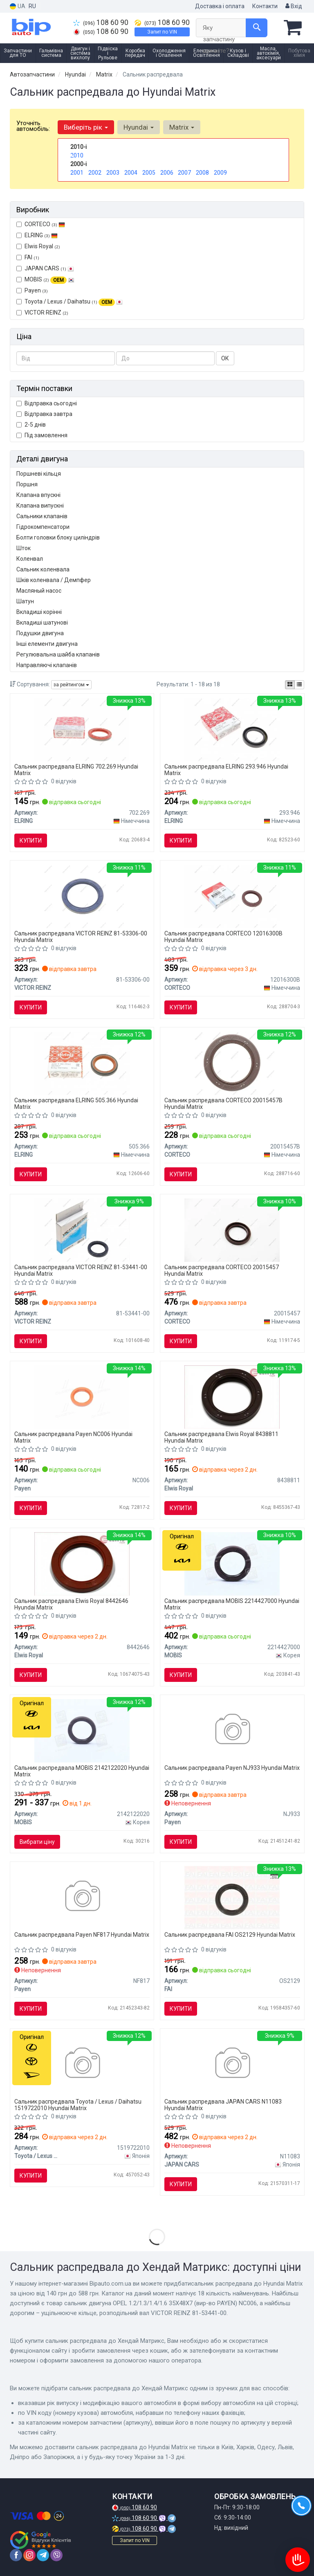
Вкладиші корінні (39, 612)
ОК (225, 358)
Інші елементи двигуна (47, 644)
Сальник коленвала (43, 569)
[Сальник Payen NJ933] (232, 1730)
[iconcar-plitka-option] (290, 684)
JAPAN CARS (45, 268)
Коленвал (29, 558)
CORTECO (40, 224)
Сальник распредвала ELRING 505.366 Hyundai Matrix (76, 1103)
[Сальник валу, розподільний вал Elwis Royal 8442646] (82, 1563)
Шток (23, 548)
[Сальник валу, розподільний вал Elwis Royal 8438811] (232, 1396)
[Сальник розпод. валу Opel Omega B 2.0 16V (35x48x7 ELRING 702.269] (81, 729)
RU (32, 6)
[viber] (56, 2555)
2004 (130, 172)
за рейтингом (71, 685)
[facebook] (16, 2555)
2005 (148, 172)
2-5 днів (31, 424)
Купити (31, 840)
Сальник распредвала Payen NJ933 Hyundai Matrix (232, 1768)
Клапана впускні (38, 495)
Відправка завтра (44, 414)
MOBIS (49, 279)
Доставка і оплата (219, 6)
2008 (202, 172)
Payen (32, 290)
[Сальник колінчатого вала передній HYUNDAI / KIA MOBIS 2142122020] (82, 1730)
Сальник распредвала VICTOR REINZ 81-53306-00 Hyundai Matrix (80, 936)
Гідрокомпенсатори (43, 527)
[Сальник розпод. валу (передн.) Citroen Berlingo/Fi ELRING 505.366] (82, 1062)
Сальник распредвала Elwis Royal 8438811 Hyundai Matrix (221, 1437)
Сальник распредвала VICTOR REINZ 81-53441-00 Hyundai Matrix (80, 1270)
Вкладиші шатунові (42, 622)
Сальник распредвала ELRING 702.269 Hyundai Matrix (76, 769)
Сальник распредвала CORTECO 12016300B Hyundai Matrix (223, 936)
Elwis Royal (38, 246)
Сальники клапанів (41, 516)
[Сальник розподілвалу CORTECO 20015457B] (232, 1062)
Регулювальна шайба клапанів (58, 654)
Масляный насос (38, 590)
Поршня (27, 484)
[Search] (256, 27)
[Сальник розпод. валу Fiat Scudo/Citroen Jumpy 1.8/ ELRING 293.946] (232, 729)
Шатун (25, 601)
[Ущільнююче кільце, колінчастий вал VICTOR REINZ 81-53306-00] (81, 895)
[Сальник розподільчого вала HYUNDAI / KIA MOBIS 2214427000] (232, 1563)
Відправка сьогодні (46, 403)
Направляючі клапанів (46, 665)
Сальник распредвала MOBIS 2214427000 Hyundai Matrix (231, 1604)
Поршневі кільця (38, 473)
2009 (220, 172)
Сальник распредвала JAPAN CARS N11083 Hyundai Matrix (223, 2104)
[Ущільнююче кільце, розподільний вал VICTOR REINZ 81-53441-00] (82, 1229)
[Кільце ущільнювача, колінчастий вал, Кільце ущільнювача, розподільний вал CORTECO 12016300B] (232, 895)
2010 (76, 155)
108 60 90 (100, 22)
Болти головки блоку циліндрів (58, 537)
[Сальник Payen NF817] (82, 1897)
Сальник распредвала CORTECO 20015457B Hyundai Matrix (223, 1103)
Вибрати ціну (37, 1842)
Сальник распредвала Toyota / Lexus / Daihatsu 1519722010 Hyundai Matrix (77, 2104)
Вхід (293, 6)
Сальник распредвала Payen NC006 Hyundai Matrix (73, 1437)
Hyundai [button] (138, 127)
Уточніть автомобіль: (33, 126)
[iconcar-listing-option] (299, 684)
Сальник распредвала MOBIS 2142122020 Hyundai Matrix (81, 1771)
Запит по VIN (162, 32)
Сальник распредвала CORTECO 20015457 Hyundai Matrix (221, 1270)
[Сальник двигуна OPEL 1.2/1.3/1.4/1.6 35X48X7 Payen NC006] (81, 1396)
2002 (94, 172)
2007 (184, 172)
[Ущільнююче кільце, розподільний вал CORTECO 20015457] (232, 1229)
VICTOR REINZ (42, 312)
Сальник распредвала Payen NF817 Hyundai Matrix (81, 1934)
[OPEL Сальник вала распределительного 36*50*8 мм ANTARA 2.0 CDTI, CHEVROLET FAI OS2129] (232, 1897)
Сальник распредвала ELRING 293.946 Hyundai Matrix (226, 769)
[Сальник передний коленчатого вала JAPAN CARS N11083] (232, 2064)
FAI (27, 257)
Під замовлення (41, 435)
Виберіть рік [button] (86, 127)
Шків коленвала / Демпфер (53, 580)
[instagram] (29, 2555)
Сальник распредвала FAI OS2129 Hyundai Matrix (229, 1934)
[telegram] (43, 2555)
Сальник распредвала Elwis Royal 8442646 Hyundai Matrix (71, 1604)
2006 (166, 172)
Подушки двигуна (40, 633)
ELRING (37, 235)
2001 (76, 172)
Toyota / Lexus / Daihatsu (69, 302)
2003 (112, 172)
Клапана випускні (40, 505)
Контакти (265, 6)
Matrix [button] (181, 127)
